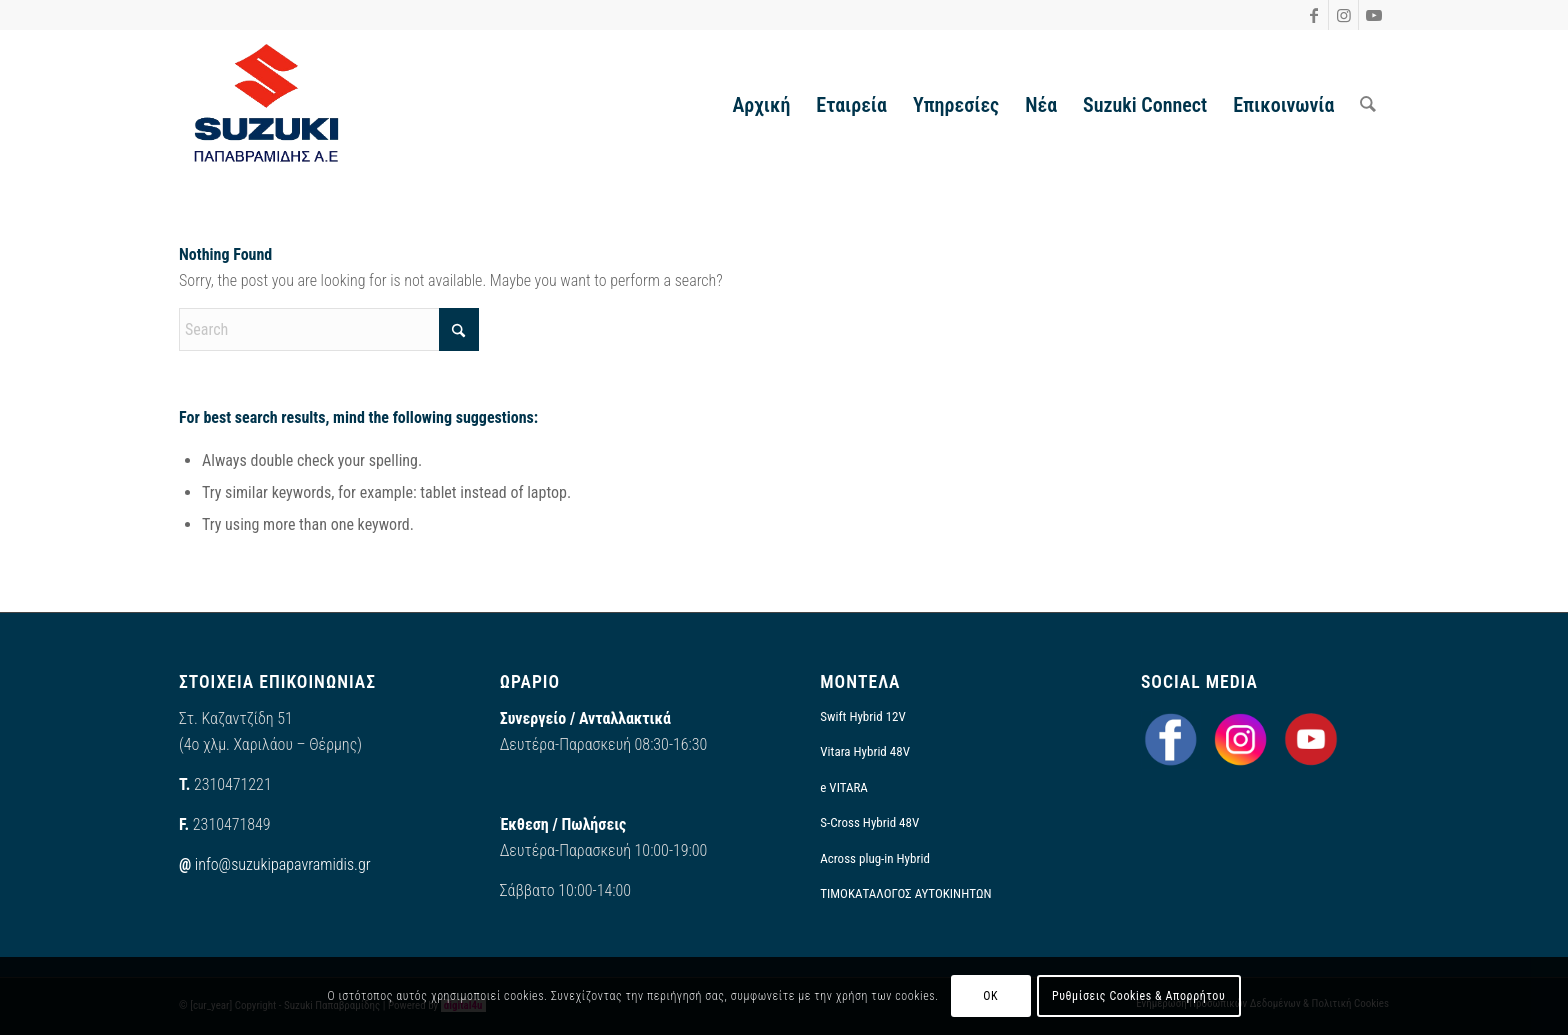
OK (990, 996)
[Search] (1368, 105)
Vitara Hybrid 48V (865, 751)
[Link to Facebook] (1313, 15)
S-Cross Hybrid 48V (869, 822)
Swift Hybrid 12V (863, 716)
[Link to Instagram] (1343, 15)
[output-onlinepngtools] (267, 105)
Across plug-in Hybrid (875, 858)
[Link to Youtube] (1374, 15)
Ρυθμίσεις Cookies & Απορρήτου (1138, 996)
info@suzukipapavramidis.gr (283, 864)
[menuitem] (761, 105)
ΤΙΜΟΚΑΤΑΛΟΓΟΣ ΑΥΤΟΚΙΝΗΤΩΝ (905, 893)
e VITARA (844, 787)
